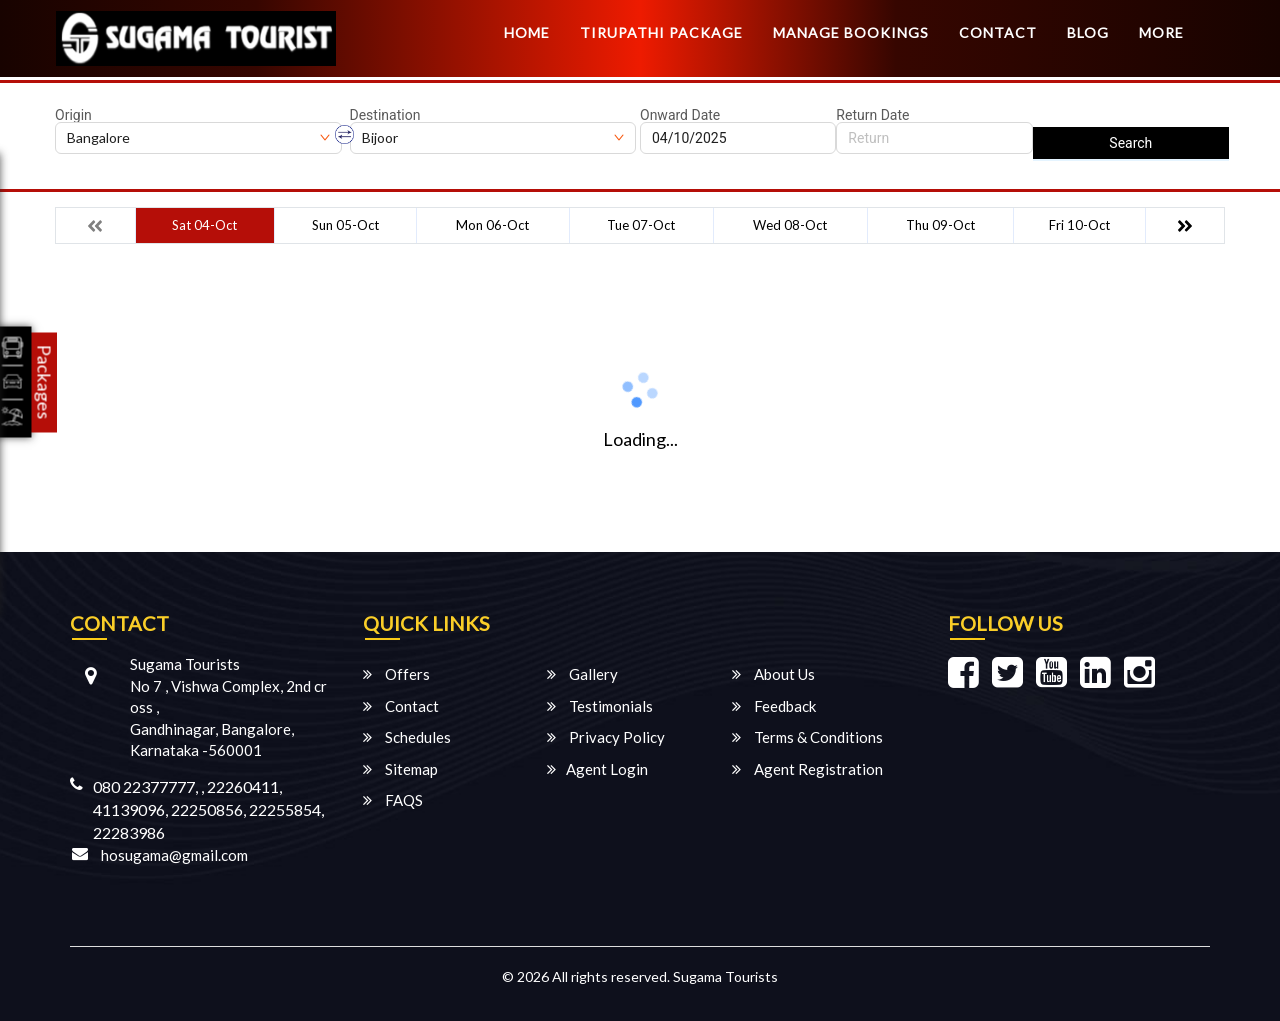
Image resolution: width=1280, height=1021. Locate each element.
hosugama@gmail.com (174, 855)
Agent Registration (807, 769)
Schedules (407, 737)
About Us (773, 674)
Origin (73, 115)
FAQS (393, 800)
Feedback (774, 706)
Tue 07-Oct (641, 225)
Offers (396, 674)
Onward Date (680, 115)
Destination (385, 115)
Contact (998, 32)
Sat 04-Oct (204, 225)
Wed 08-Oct (790, 225)
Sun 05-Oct (345, 225)
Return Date (872, 115)
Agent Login (597, 769)
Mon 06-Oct (492, 225)
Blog (1088, 32)
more (1161, 32)
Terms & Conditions (807, 737)
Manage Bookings (851, 32)
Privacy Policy (606, 737)
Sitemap (400, 769)
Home (527, 32)
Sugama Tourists (725, 976)
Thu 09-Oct (940, 225)
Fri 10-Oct (1079, 225)
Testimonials (600, 706)
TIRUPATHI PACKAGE (661, 32)
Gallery (582, 674)
